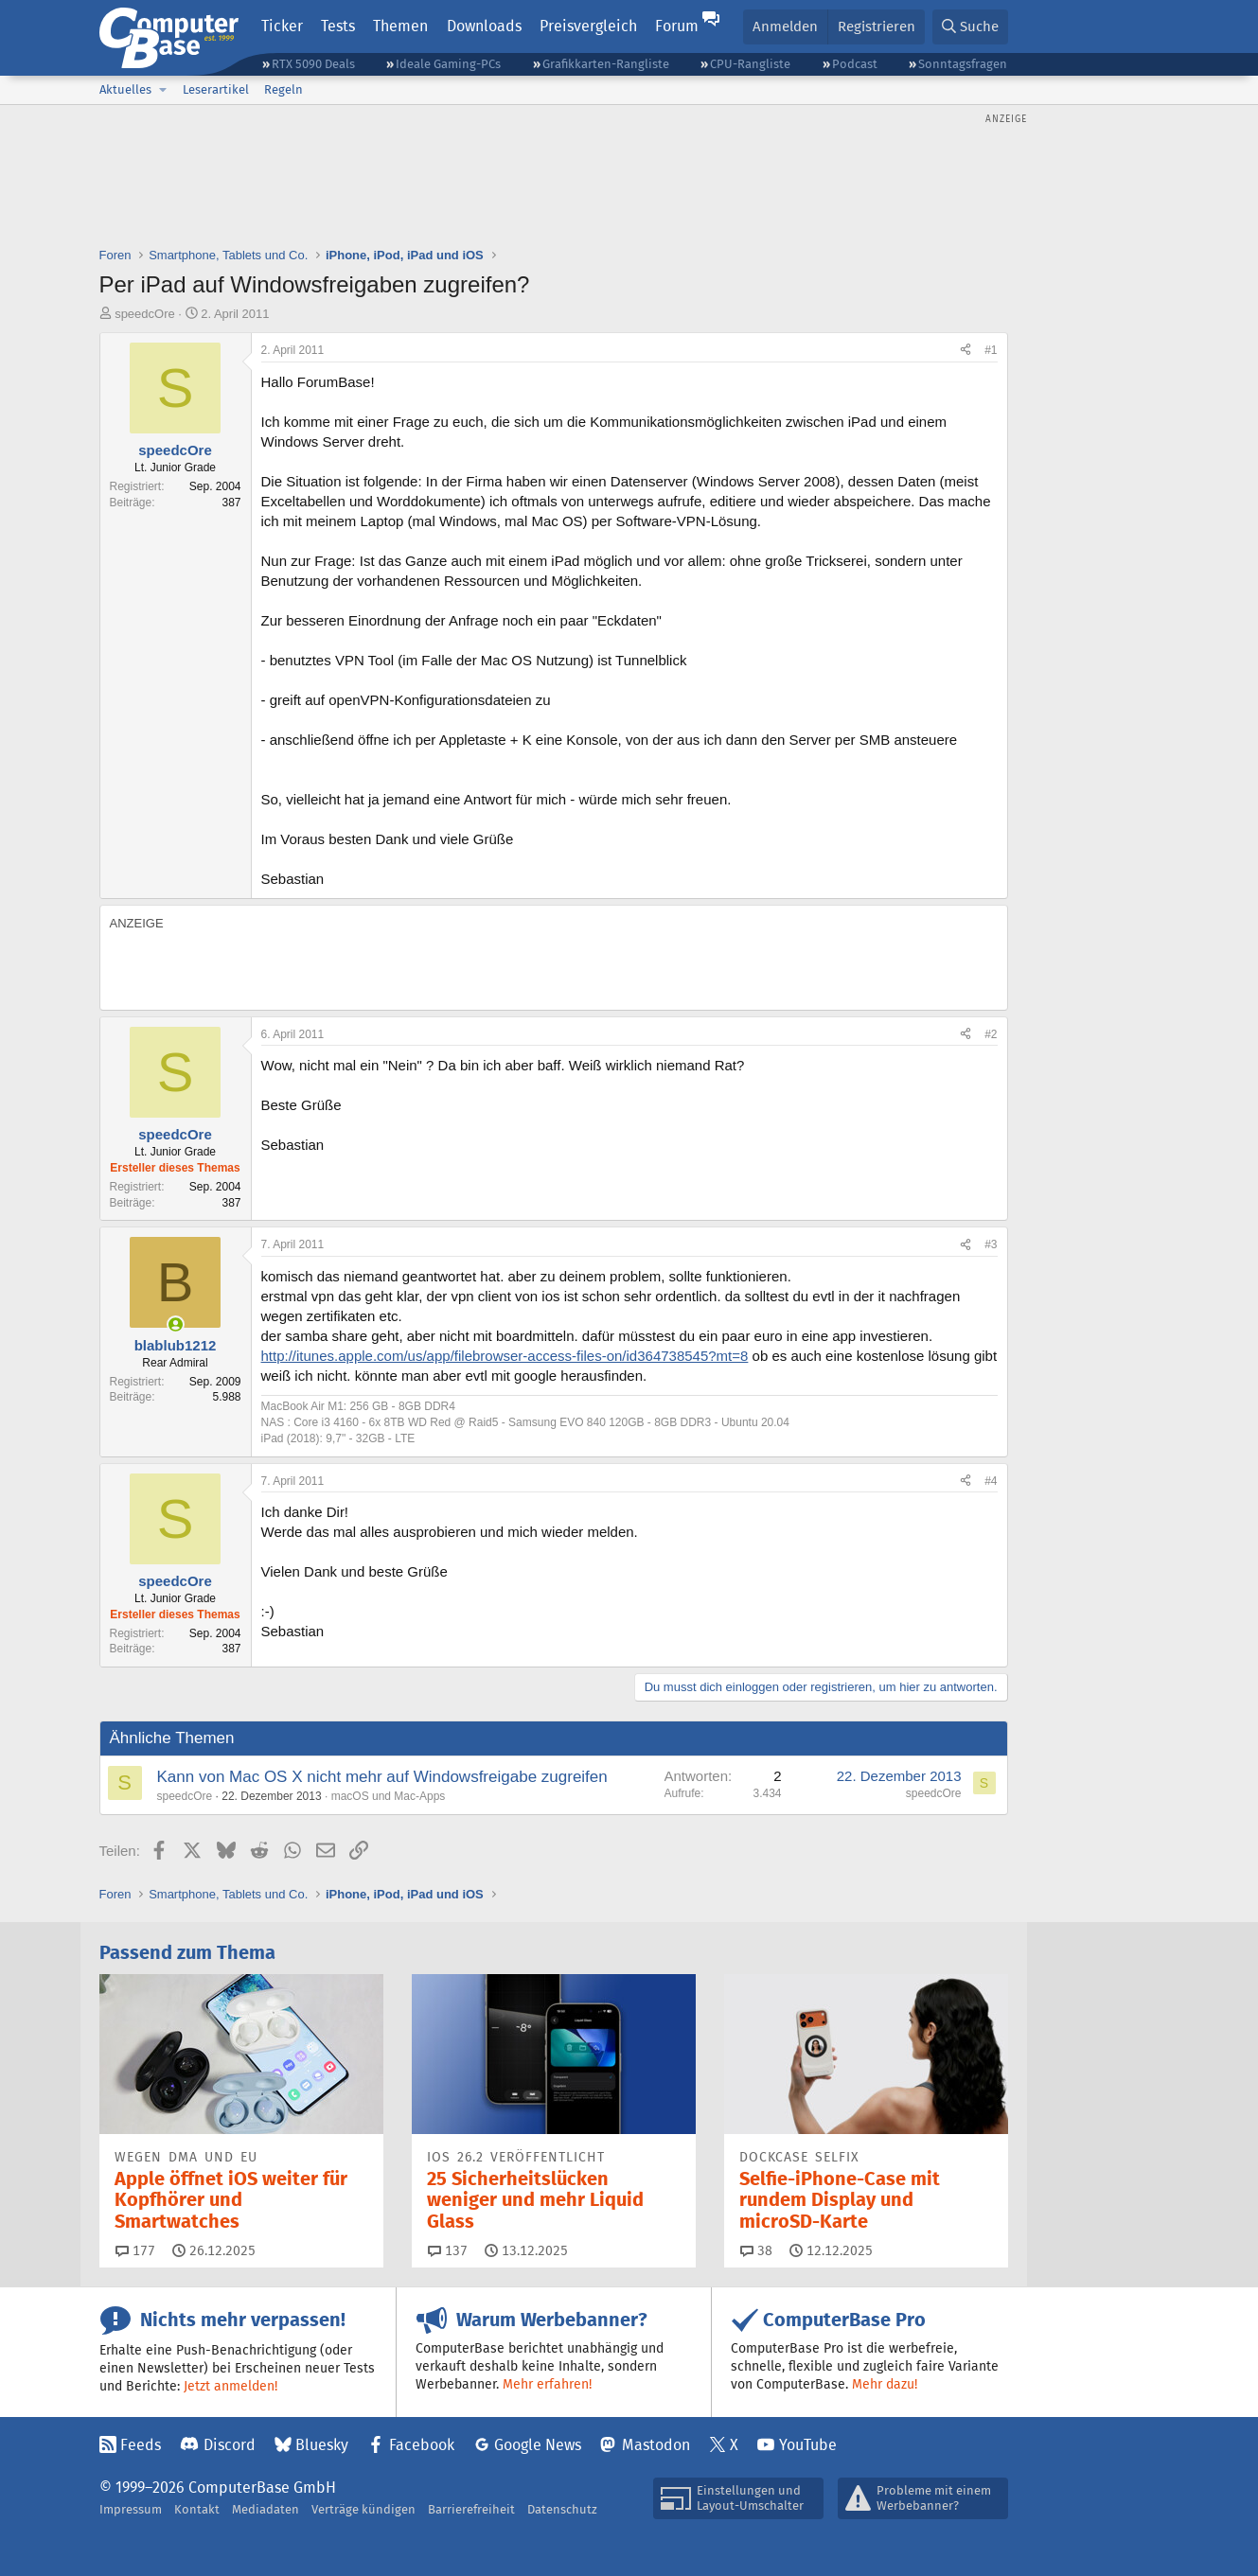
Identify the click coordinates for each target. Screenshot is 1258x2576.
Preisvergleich (588, 26)
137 (448, 2250)
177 (135, 2250)
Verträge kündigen (363, 2509)
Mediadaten (265, 2509)
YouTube (808, 2445)
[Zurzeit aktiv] (176, 1324)
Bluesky (321, 2445)
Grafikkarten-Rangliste (605, 64)
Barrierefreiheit (471, 2509)
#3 (990, 1244)
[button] (163, 90)
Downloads (484, 26)
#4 (990, 1481)
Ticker (282, 26)
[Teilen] (965, 351)
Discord (230, 2445)
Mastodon (656, 2445)
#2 (990, 1034)
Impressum (130, 2509)
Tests (338, 26)
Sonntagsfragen (962, 64)
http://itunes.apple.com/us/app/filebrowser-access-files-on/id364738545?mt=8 (505, 1356)
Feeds (140, 2445)
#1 (990, 350)
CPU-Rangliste (750, 64)
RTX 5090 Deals (313, 64)
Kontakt (197, 2509)
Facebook (421, 2445)
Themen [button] (400, 26)
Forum (677, 26)
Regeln (283, 89)
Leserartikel (216, 89)
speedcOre (145, 314)
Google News (537, 2445)
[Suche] (970, 26)
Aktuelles (125, 89)
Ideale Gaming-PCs (448, 64)
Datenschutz (562, 2509)
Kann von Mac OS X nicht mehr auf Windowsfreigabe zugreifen (382, 1777)
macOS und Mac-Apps (388, 1796)
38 (756, 2250)
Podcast (854, 64)
